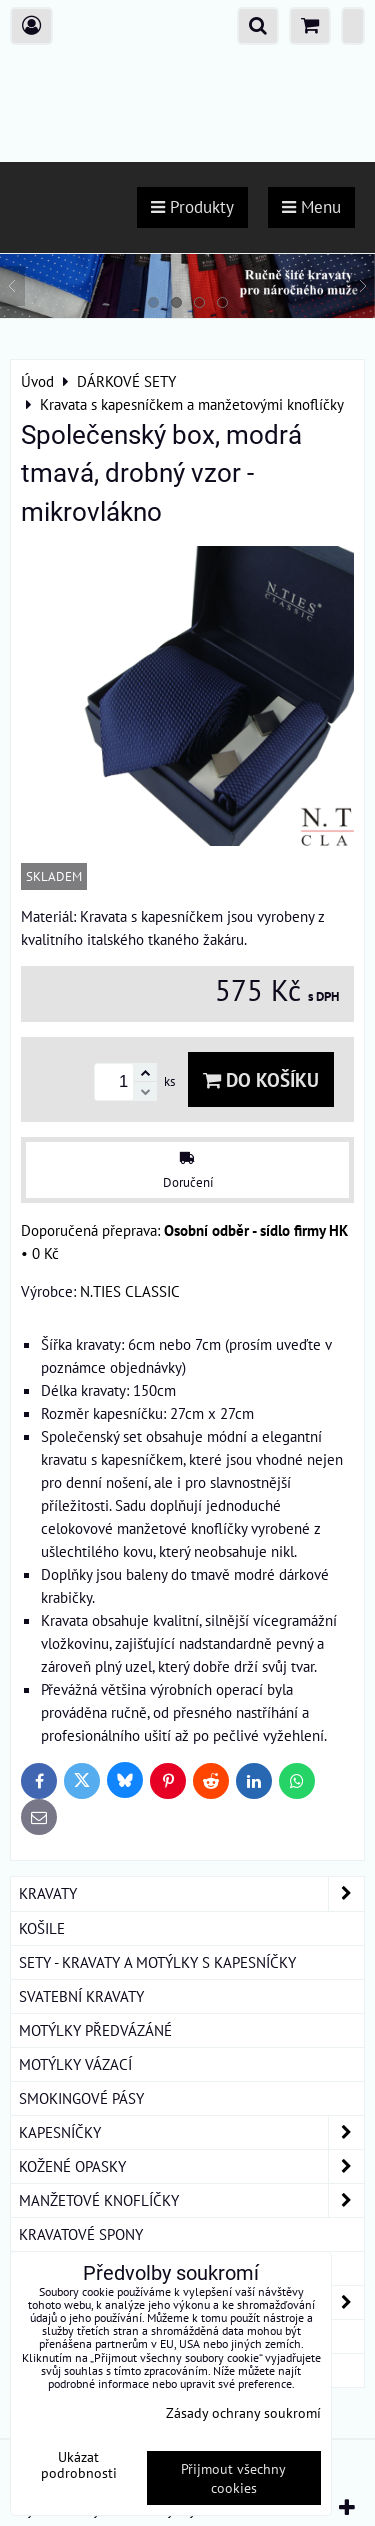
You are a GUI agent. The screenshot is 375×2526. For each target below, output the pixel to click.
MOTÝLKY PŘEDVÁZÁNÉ (95, 2030)
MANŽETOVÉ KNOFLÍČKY (191, 2200)
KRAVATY (191, 1893)
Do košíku (261, 1079)
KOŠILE (42, 1928)
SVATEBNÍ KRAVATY (81, 1996)
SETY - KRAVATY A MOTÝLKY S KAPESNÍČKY (157, 1962)
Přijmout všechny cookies (233, 2478)
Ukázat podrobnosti (79, 2465)
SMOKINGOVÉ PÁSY (81, 2098)
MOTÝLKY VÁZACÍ (75, 2064)
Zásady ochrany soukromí (243, 2412)
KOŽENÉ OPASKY (191, 2166)
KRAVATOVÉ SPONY (81, 2234)
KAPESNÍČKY (191, 2132)
